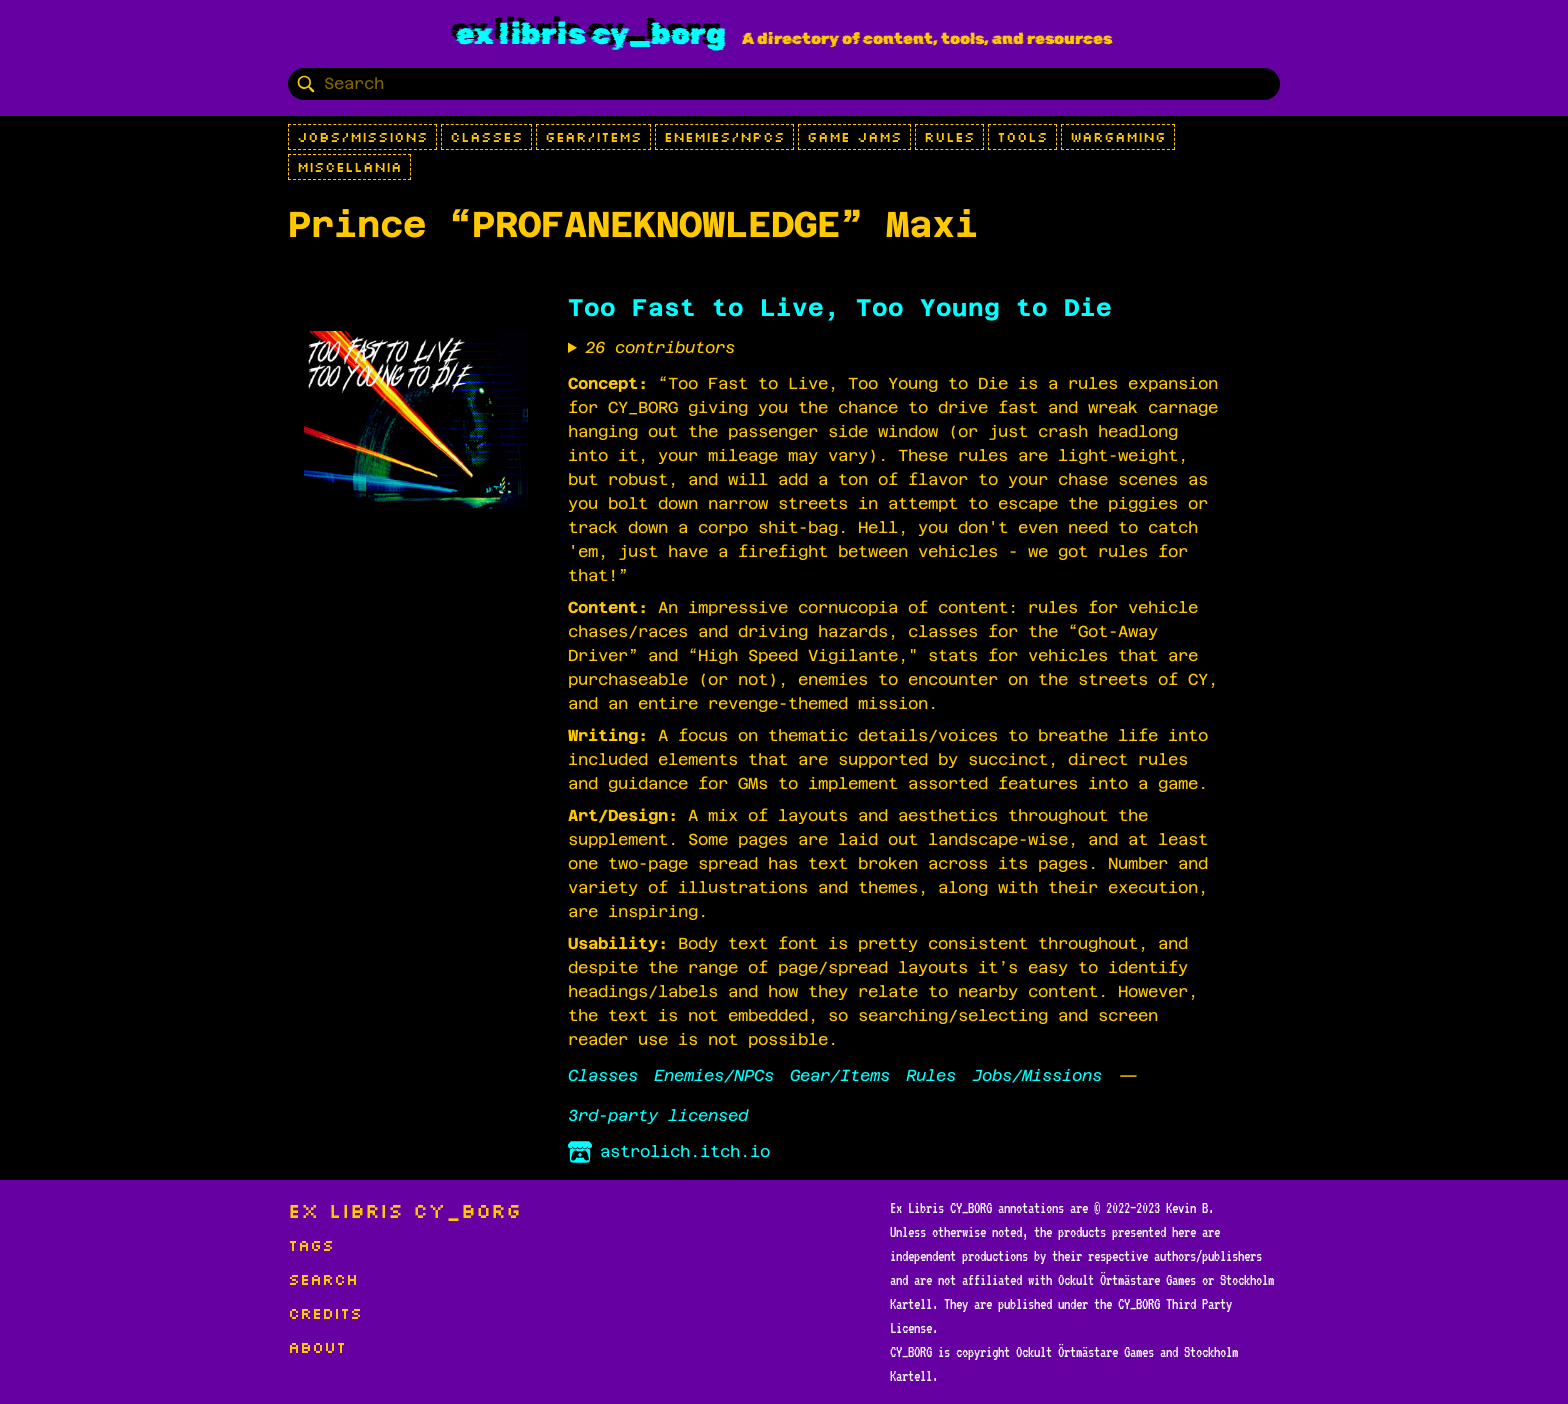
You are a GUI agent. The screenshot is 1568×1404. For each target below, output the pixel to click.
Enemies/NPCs (724, 137)
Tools (1022, 137)
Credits (325, 1313)
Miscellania (349, 167)
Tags (311, 1245)
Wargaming (1118, 137)
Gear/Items (593, 137)
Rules (949, 137)
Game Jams (854, 137)
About (317, 1347)
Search (323, 1279)
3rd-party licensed (658, 1115)
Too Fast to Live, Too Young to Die (840, 308)
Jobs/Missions (362, 137)
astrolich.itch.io (669, 1152)
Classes (486, 137)
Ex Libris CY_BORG (591, 34)
